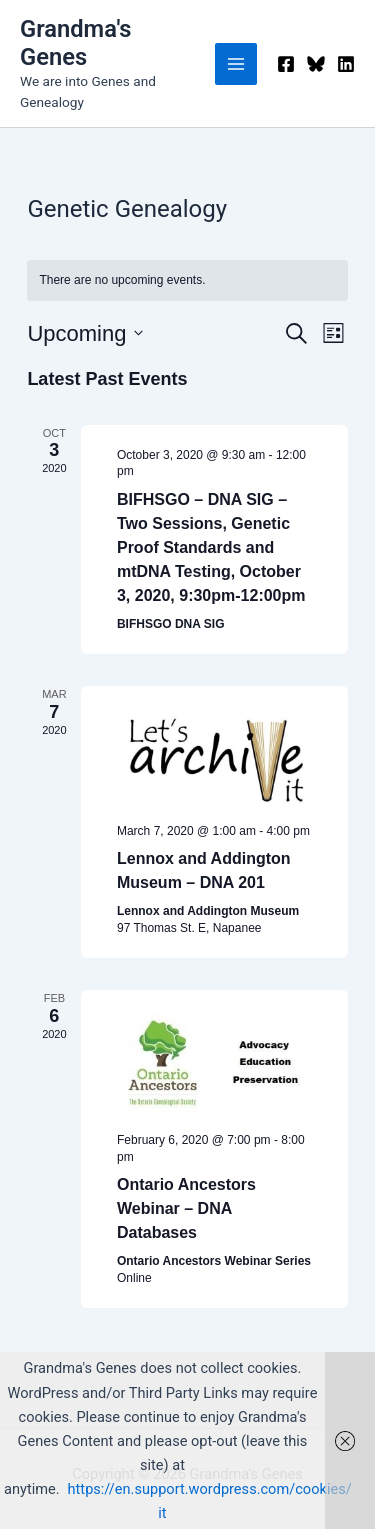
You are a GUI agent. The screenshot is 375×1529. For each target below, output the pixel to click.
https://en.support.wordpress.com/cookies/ (210, 1489)
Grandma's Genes (76, 43)
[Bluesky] (316, 64)
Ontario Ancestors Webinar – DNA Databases (186, 1208)
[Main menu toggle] (236, 64)
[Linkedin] (346, 64)
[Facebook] (286, 64)
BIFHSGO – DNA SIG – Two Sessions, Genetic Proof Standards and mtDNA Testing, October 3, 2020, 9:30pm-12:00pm (211, 547)
